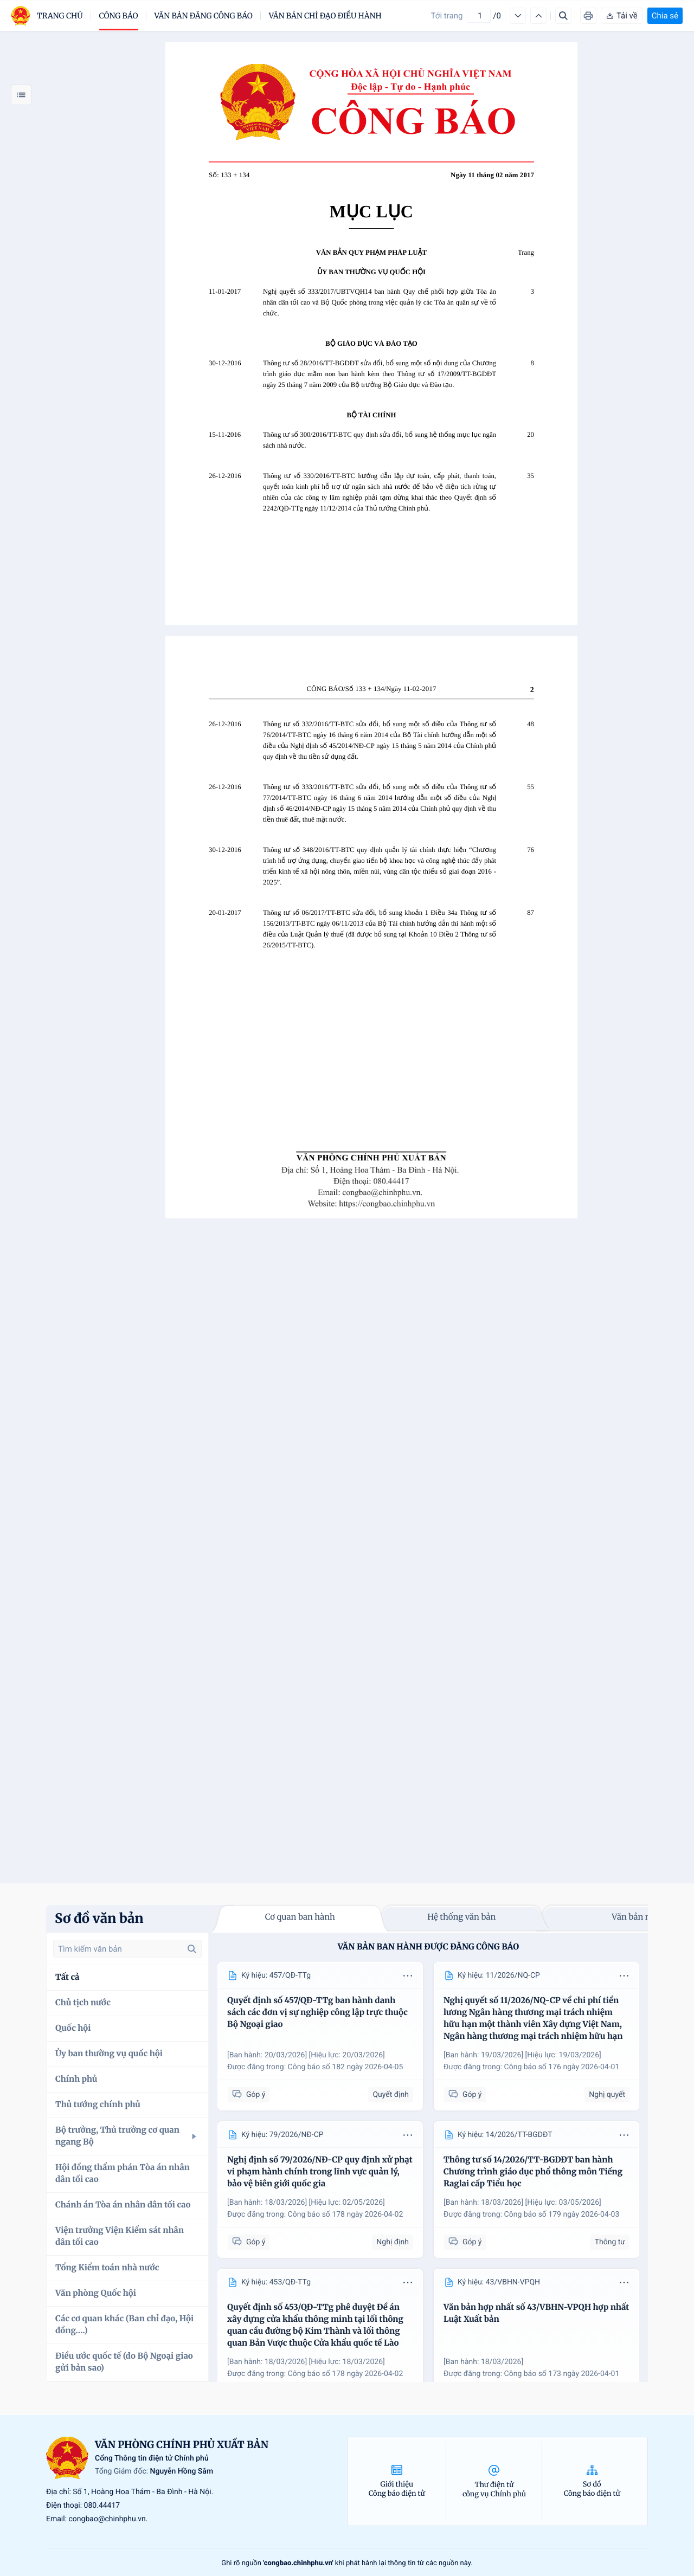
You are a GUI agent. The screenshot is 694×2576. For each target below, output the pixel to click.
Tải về (622, 16)
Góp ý (248, 2094)
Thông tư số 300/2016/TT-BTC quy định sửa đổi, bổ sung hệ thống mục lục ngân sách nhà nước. (379, 440)
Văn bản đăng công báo (204, 16)
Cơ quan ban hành (300, 1917)
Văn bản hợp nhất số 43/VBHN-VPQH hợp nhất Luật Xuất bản (536, 2313)
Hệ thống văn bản (461, 1917)
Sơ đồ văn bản (99, 1918)
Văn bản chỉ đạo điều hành (325, 16)
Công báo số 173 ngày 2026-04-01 (562, 2374)
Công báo (118, 16)
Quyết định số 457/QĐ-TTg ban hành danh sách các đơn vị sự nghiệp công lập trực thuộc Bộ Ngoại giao (317, 2013)
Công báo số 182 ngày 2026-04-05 (345, 2067)
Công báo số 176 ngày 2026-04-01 (562, 2067)
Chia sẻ (665, 16)
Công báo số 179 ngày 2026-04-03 (562, 2214)
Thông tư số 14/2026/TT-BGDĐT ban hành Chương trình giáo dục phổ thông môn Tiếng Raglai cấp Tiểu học (533, 2172)
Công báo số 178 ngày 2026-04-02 (345, 2214)
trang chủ (60, 16)
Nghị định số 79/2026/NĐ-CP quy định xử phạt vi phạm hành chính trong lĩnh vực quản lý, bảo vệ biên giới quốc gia (320, 2172)
